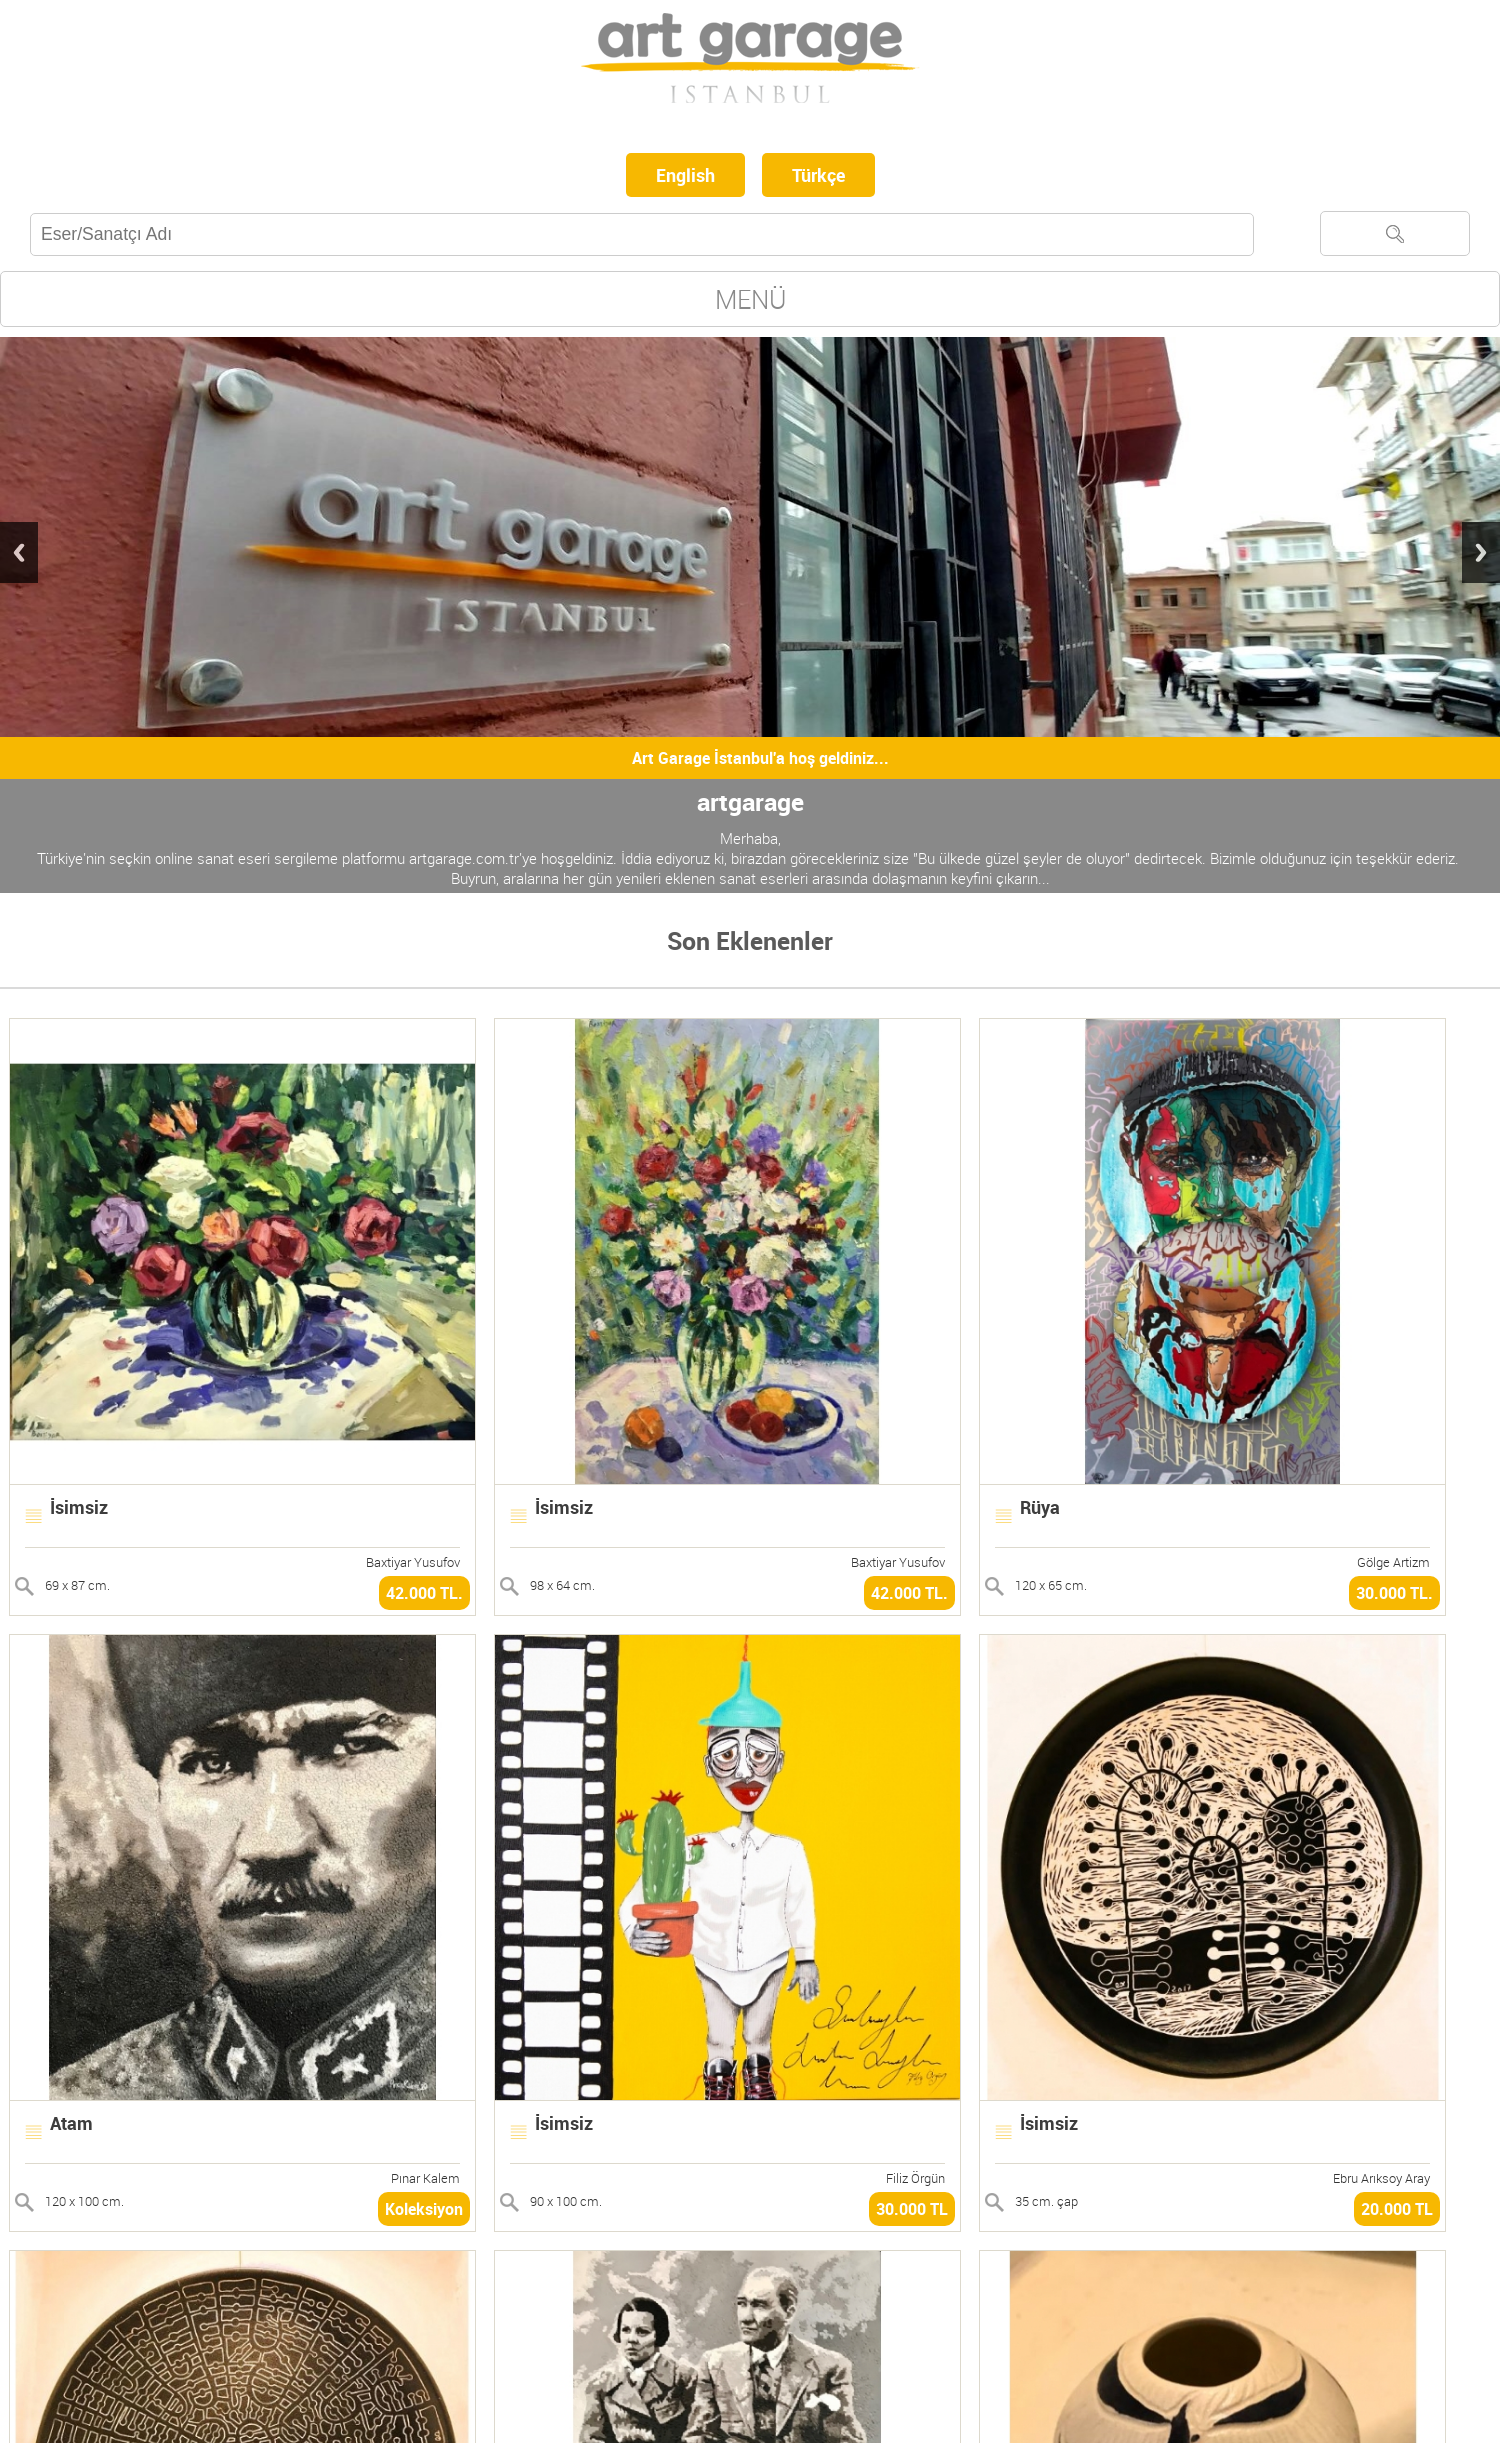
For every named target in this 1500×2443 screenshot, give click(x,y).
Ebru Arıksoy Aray (1381, 2178)
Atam (71, 2123)
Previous (19, 552)
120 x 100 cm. (84, 2201)
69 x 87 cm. (77, 1585)
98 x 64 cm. (562, 1585)
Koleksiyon (424, 2209)
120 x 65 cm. (1051, 1585)
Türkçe (818, 175)
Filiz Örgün (915, 2178)
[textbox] (642, 234)
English (685, 175)
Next (1481, 552)
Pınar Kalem (425, 2178)
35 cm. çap (1046, 2201)
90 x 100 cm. (566, 2201)
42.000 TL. (424, 1593)
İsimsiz (79, 1507)
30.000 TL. (1394, 1593)
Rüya (1040, 1507)
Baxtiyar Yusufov (413, 1562)
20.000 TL (1397, 2209)
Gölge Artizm (1393, 1562)
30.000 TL (912, 2209)
